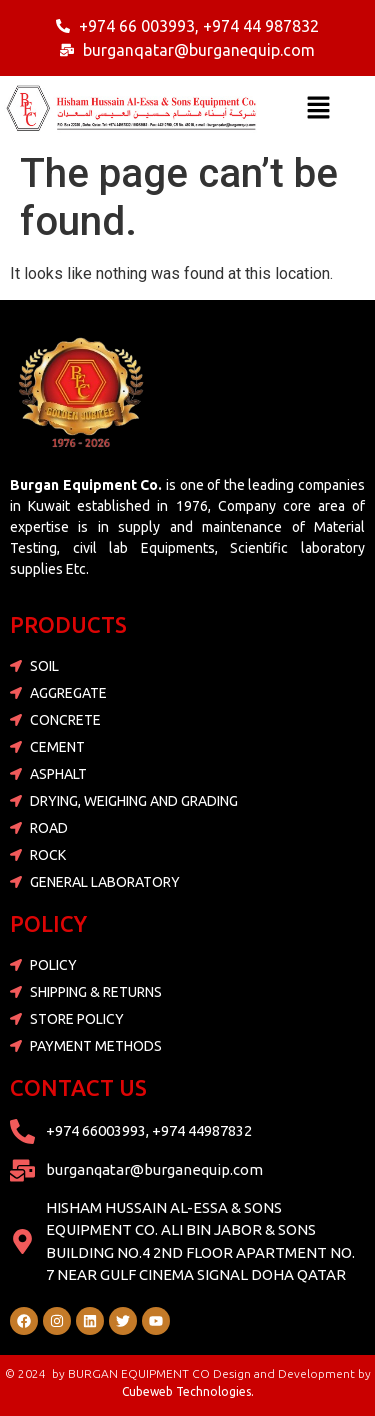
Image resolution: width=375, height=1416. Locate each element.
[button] (319, 109)
